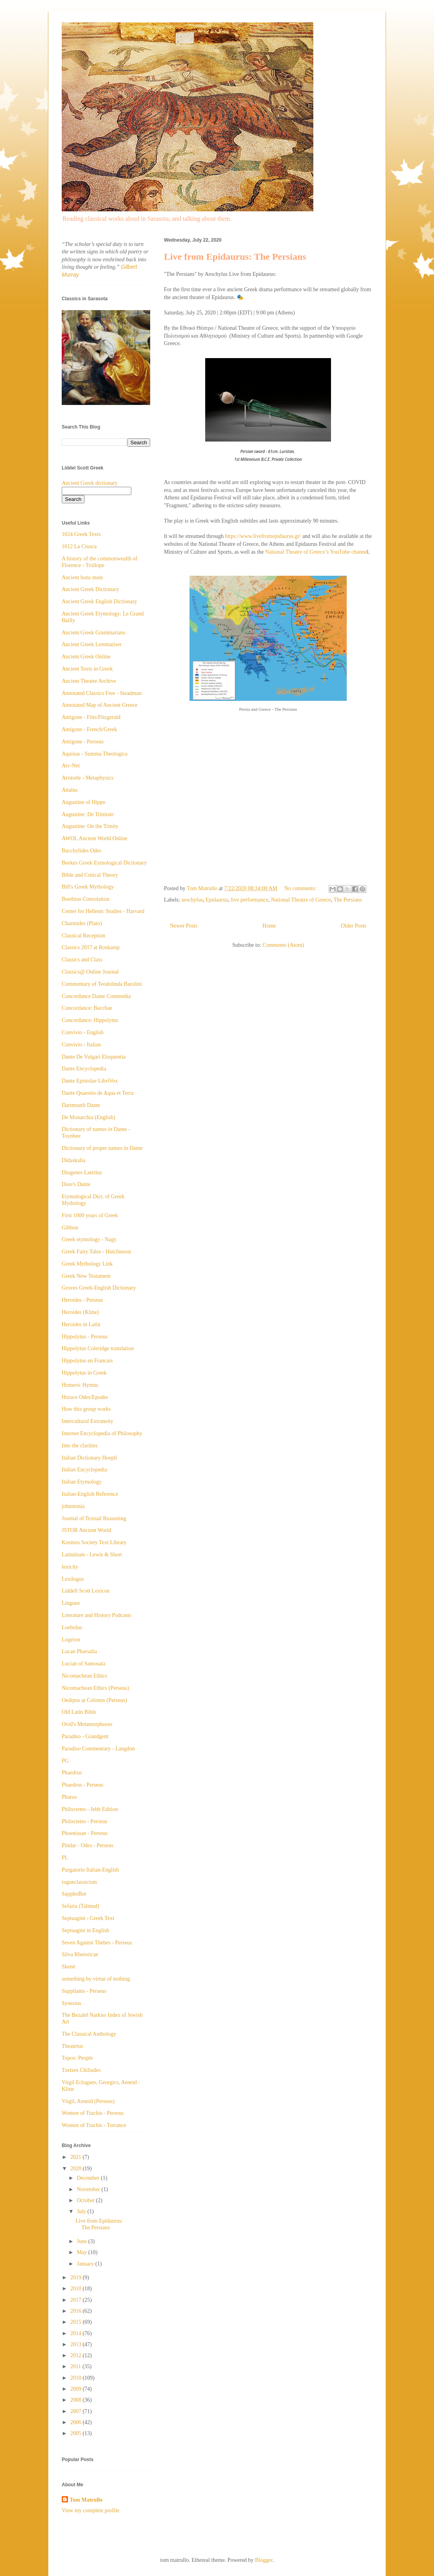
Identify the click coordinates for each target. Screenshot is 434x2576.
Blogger (263, 2560)
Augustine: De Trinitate (88, 814)
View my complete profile (91, 2510)
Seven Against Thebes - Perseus (97, 1943)
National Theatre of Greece (301, 900)
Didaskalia (73, 1160)
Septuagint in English (85, 1930)
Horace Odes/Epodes (85, 1397)
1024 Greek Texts (81, 534)
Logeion (71, 1640)
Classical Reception (83, 936)
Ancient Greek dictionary (90, 483)
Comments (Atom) (283, 945)
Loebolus (72, 1627)
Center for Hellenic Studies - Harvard (103, 911)
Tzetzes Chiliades (81, 2070)
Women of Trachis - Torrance (94, 2125)
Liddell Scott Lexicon (86, 1591)
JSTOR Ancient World (86, 1530)
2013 (76, 2344)
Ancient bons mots (82, 577)
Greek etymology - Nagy (89, 1239)
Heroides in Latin (81, 1324)
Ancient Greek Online (86, 657)
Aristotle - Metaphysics (87, 778)
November (89, 2189)
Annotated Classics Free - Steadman (102, 693)
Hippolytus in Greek (84, 1373)
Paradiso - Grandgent (85, 1736)
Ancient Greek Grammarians (93, 633)
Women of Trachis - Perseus (93, 2113)
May (82, 2252)
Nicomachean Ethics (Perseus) (95, 1688)
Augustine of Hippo (83, 802)
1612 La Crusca (79, 546)
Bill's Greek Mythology (88, 887)
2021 (76, 2157)
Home (269, 926)
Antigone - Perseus (83, 742)
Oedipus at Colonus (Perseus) (94, 1700)
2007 (76, 2411)
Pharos (69, 1797)
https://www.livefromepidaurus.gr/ (263, 536)
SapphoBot (74, 1894)
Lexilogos (73, 1579)
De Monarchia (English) (88, 1117)
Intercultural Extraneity (87, 1421)
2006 (76, 2422)
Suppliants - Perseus (84, 1991)
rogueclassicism (79, 1882)
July (82, 2211)
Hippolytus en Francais (87, 1361)
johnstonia (73, 1506)
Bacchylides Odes (81, 851)
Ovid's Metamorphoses (87, 1724)
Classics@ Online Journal (90, 972)
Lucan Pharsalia (79, 1651)
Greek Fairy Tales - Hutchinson (96, 1252)
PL (65, 1858)
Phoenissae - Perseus (85, 1833)
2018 (76, 2288)
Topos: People (77, 2058)
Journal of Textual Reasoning (94, 1518)
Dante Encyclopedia (84, 1069)
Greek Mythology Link (87, 1264)
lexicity (70, 1567)
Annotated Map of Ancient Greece (100, 705)
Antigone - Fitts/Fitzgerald (91, 717)
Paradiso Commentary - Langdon (98, 1749)
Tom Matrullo (86, 2500)
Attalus (69, 790)
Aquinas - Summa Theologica (94, 754)
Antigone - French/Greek (89, 729)
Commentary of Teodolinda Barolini (102, 984)
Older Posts (353, 926)
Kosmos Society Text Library (94, 1542)
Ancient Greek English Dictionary (99, 601)
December (89, 2178)
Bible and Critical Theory (90, 875)
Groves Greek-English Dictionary (99, 1288)
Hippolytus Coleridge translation (98, 1348)
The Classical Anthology (89, 2034)
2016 (76, 2311)
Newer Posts (183, 926)
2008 (76, 2400)
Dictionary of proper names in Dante (102, 1148)
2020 (76, 2168)
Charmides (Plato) (82, 923)
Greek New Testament (86, 1276)
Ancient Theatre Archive (89, 681)
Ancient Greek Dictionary (90, 589)
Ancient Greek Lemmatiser (91, 644)
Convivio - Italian (81, 1045)
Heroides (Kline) (80, 1312)
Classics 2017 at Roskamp (91, 947)
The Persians (347, 900)
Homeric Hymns (80, 1385)
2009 (76, 2389)
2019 (76, 2277)
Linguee (71, 1603)
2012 (76, 2355)
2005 (76, 2433)
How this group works (86, 1409)
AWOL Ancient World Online (94, 838)
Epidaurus (217, 900)
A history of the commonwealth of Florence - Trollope (99, 562)
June (82, 2241)
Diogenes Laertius (82, 1172)
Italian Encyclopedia (84, 1470)
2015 (76, 2322)
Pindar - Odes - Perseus (87, 1845)
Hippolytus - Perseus (85, 1337)
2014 (76, 2333)
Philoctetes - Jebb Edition (90, 1809)
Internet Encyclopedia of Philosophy (102, 1433)
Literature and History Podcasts (96, 1615)
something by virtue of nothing (96, 1979)
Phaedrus (72, 1773)
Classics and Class (82, 960)
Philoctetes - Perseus (84, 1821)
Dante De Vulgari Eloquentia (94, 1057)
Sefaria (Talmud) (80, 1906)
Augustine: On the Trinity (90, 826)
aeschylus (192, 900)
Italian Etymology (81, 1482)
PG (65, 1761)
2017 (76, 2300)
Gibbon (70, 1228)
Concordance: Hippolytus (90, 1020)
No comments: (301, 888)
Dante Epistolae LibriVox (90, 1081)
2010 (76, 2378)
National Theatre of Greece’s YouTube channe (316, 552)
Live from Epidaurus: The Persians (235, 256)
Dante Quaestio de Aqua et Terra (98, 1093)
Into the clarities (79, 1446)
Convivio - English (83, 1032)
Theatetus (72, 2046)
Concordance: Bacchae (87, 1008)
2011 (76, 2366)
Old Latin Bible (79, 1712)
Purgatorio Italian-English (90, 1870)
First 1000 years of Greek (90, 1215)
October (86, 2200)
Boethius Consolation (85, 899)
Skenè (68, 1967)
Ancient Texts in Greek (87, 669)
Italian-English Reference (90, 1494)
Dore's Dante (76, 1184)
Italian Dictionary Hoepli (89, 1458)
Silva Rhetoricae (80, 1954)
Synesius (71, 2003)
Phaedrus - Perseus (82, 1785)
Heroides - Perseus (82, 1300)
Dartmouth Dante (81, 1105)
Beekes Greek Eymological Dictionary (104, 863)
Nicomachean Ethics (84, 1676)
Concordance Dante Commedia (96, 996)
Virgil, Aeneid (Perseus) (88, 2101)
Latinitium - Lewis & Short (92, 1555)
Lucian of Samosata (83, 1664)
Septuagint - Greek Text (88, 1918)
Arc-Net (71, 766)
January (86, 2264)
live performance (249, 900)
